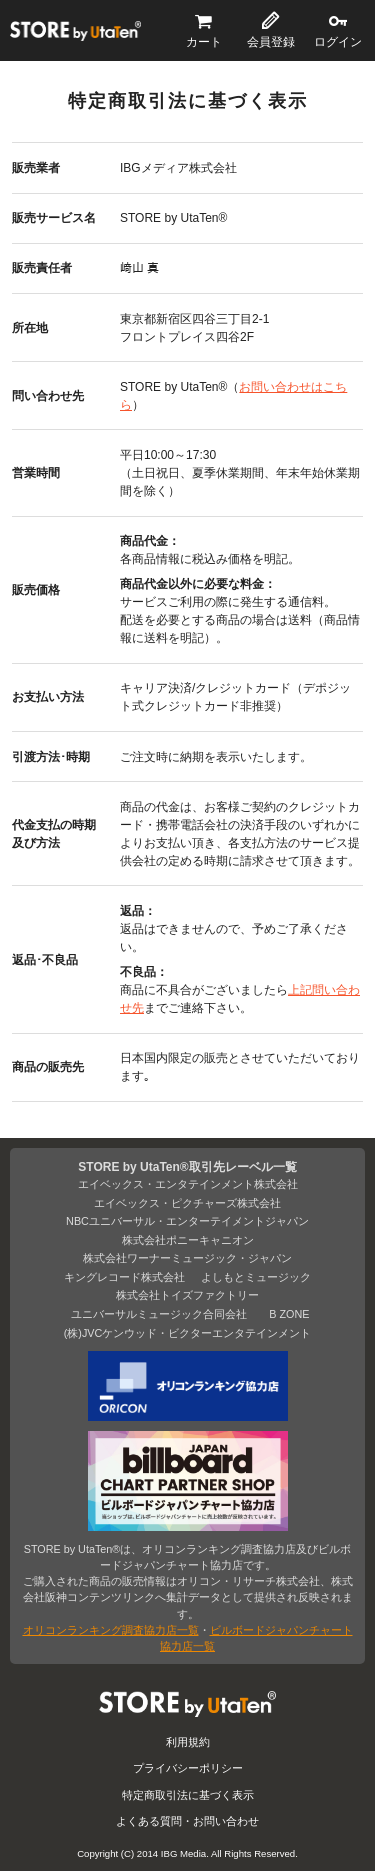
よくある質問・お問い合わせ (187, 1821)
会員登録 (271, 42)
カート (204, 42)
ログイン (338, 42)
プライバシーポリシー (188, 1768)
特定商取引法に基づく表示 (188, 1795)
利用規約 (188, 1742)
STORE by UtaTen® (75, 31)
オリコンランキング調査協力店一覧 (111, 1630)
